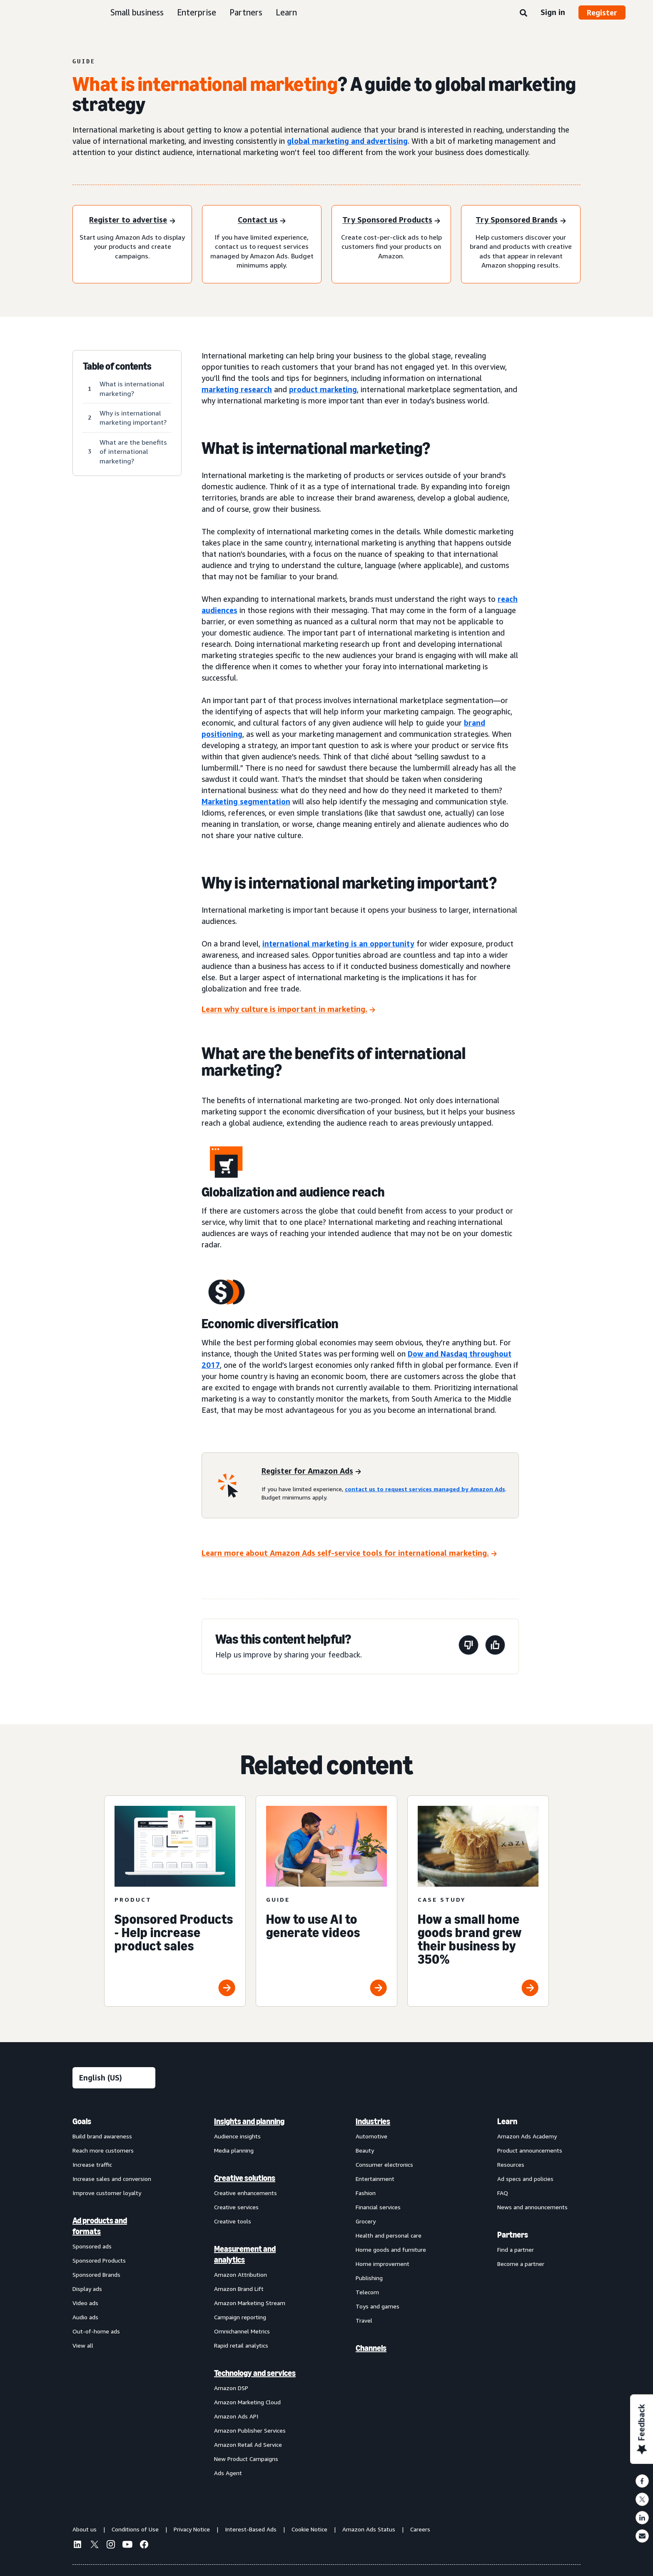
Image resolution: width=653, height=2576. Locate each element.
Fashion (366, 2192)
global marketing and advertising (347, 140)
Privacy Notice (192, 2529)
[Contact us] (262, 220)
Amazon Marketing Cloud (247, 2402)
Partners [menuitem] (512, 2235)
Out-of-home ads (96, 2331)
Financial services (378, 2207)
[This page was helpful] (495, 1646)
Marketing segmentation (246, 801)
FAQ (502, 2192)
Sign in (553, 12)
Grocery (366, 2221)
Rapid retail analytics (241, 2345)
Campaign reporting (240, 2317)
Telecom (367, 2292)
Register (602, 12)
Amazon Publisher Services (250, 2430)
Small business (137, 12)
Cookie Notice (309, 2529)
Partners (245, 12)
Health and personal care (388, 2235)
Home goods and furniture (391, 2249)
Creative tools (232, 2221)
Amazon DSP (231, 2387)
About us (84, 2529)
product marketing (323, 389)
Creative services (236, 2207)
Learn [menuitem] (507, 2121)
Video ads (85, 2302)
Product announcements (529, 2150)
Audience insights (237, 2136)
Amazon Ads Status (368, 2529)
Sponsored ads (92, 2246)
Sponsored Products (99, 2260)
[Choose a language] (113, 2077)
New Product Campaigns (246, 2458)
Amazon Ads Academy (527, 2136)
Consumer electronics (384, 2164)
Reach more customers (103, 2150)
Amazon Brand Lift (239, 2288)
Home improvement (382, 2263)
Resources (510, 2164)
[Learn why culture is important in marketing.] (288, 1009)
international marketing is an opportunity (338, 943)
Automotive (371, 2136)
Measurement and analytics (245, 2254)
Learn (286, 12)
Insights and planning (249, 2121)
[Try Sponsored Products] (391, 220)
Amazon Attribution (240, 2274)
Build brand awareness (102, 2136)
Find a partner (515, 2249)
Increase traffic (92, 2164)
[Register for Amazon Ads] (311, 1471)
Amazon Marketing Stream (249, 2302)
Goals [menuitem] (81, 2121)
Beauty (365, 2150)
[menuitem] (114, 2297)
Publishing (369, 2277)
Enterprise (196, 12)
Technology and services (255, 2373)
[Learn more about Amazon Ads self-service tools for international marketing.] (349, 1553)
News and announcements (532, 2207)
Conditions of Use (135, 2529)
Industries (373, 2121)
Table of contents (117, 366)
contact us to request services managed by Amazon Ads (425, 1488)
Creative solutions (244, 2178)
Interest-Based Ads (251, 2529)
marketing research (237, 389)
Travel (364, 2320)
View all (82, 2345)
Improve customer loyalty (106, 2192)
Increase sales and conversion (111, 2178)
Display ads (87, 2288)
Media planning (234, 2150)
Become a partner (520, 2263)
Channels (371, 2348)
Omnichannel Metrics (242, 2331)
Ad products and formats (99, 2226)
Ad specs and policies (525, 2178)
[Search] (523, 13)
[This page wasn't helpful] (469, 1646)
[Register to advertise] (132, 220)
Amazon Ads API (236, 2416)
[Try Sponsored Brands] (521, 220)
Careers (420, 2529)
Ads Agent (228, 2472)
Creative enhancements (245, 2192)
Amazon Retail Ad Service (248, 2444)
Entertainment (375, 2178)
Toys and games (377, 2306)
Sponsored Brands (96, 2274)
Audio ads (85, 2317)
